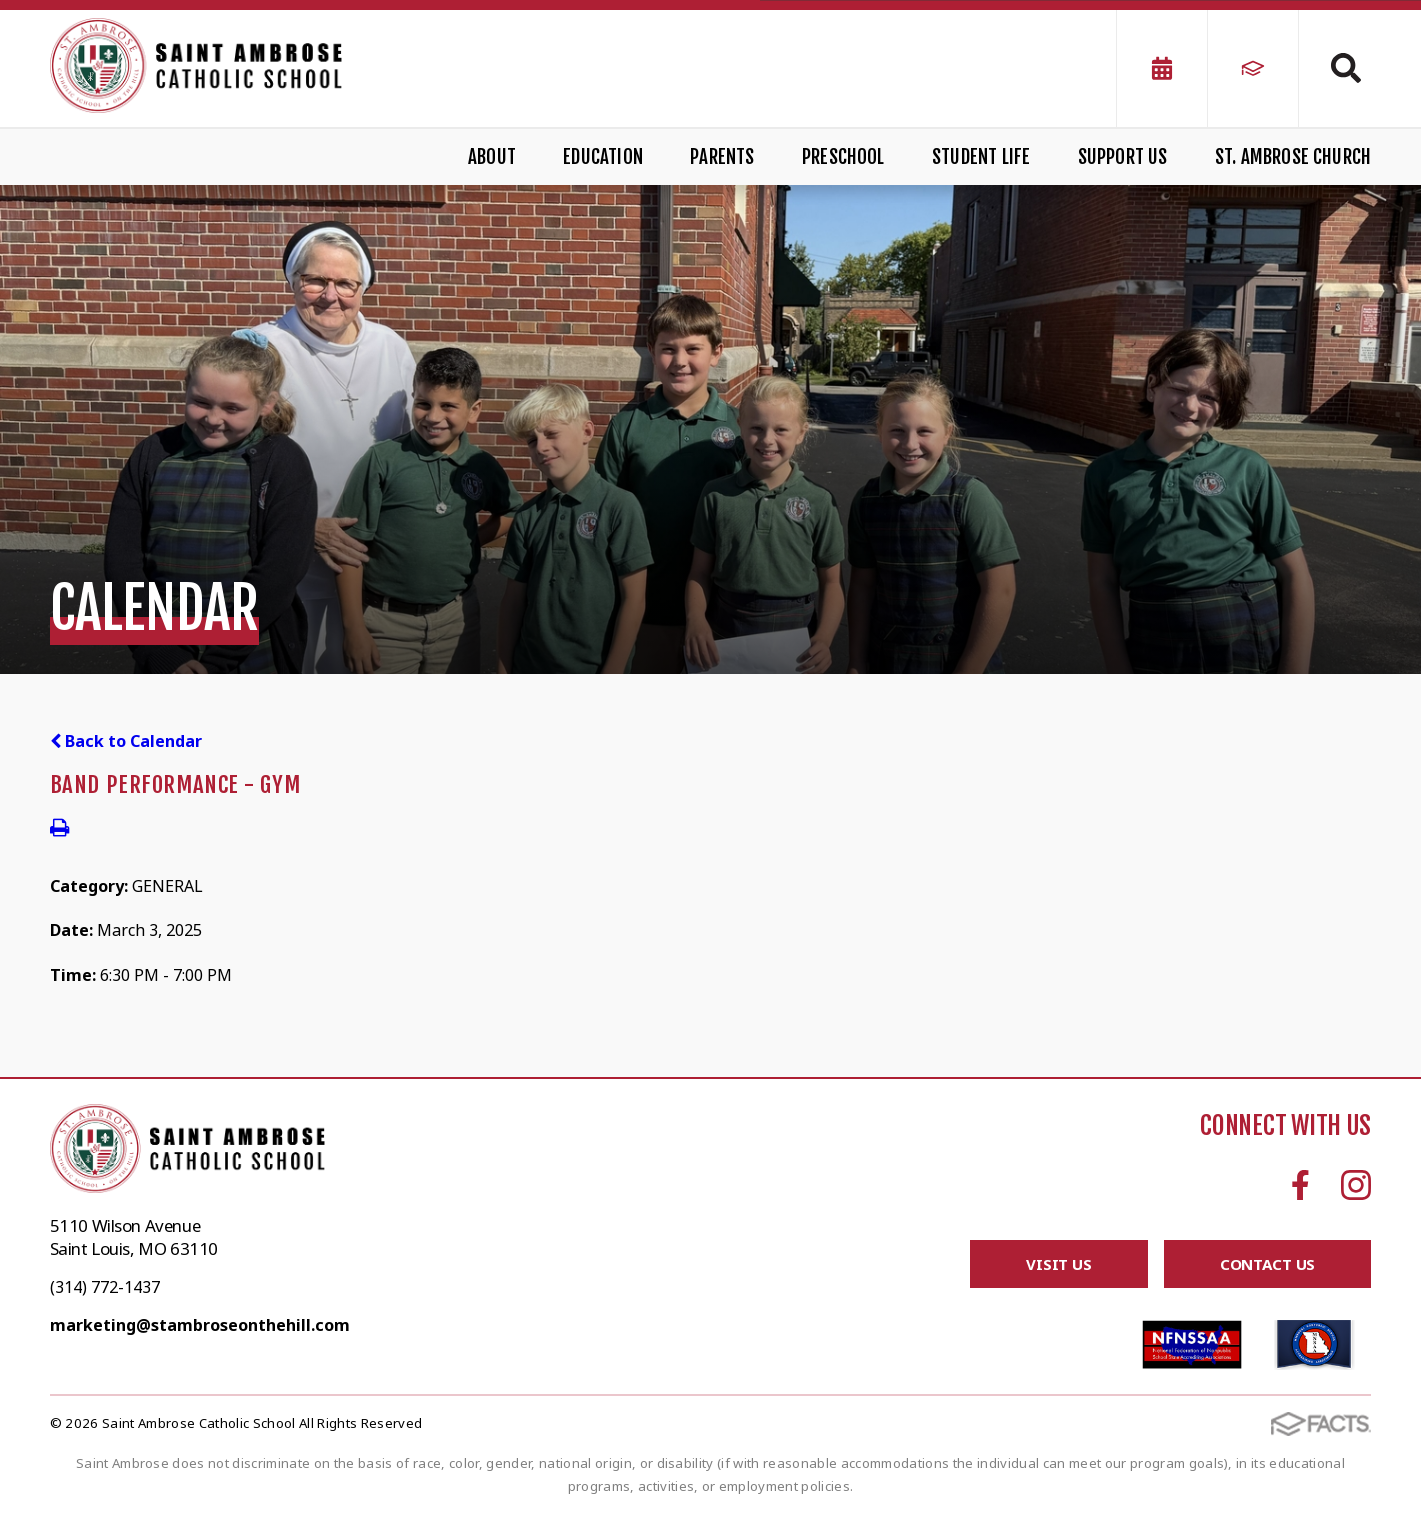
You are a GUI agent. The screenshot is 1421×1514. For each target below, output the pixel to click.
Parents (722, 157)
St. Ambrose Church (1293, 157)
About (492, 157)
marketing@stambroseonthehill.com (200, 1325)
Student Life (981, 157)
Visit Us (1059, 1264)
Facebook (1300, 1185)
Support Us (1123, 157)
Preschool (843, 157)
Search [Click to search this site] (1346, 68)
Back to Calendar (126, 741)
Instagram (1356, 1185)
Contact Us (1268, 1264)
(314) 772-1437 (105, 1287)
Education (603, 157)
